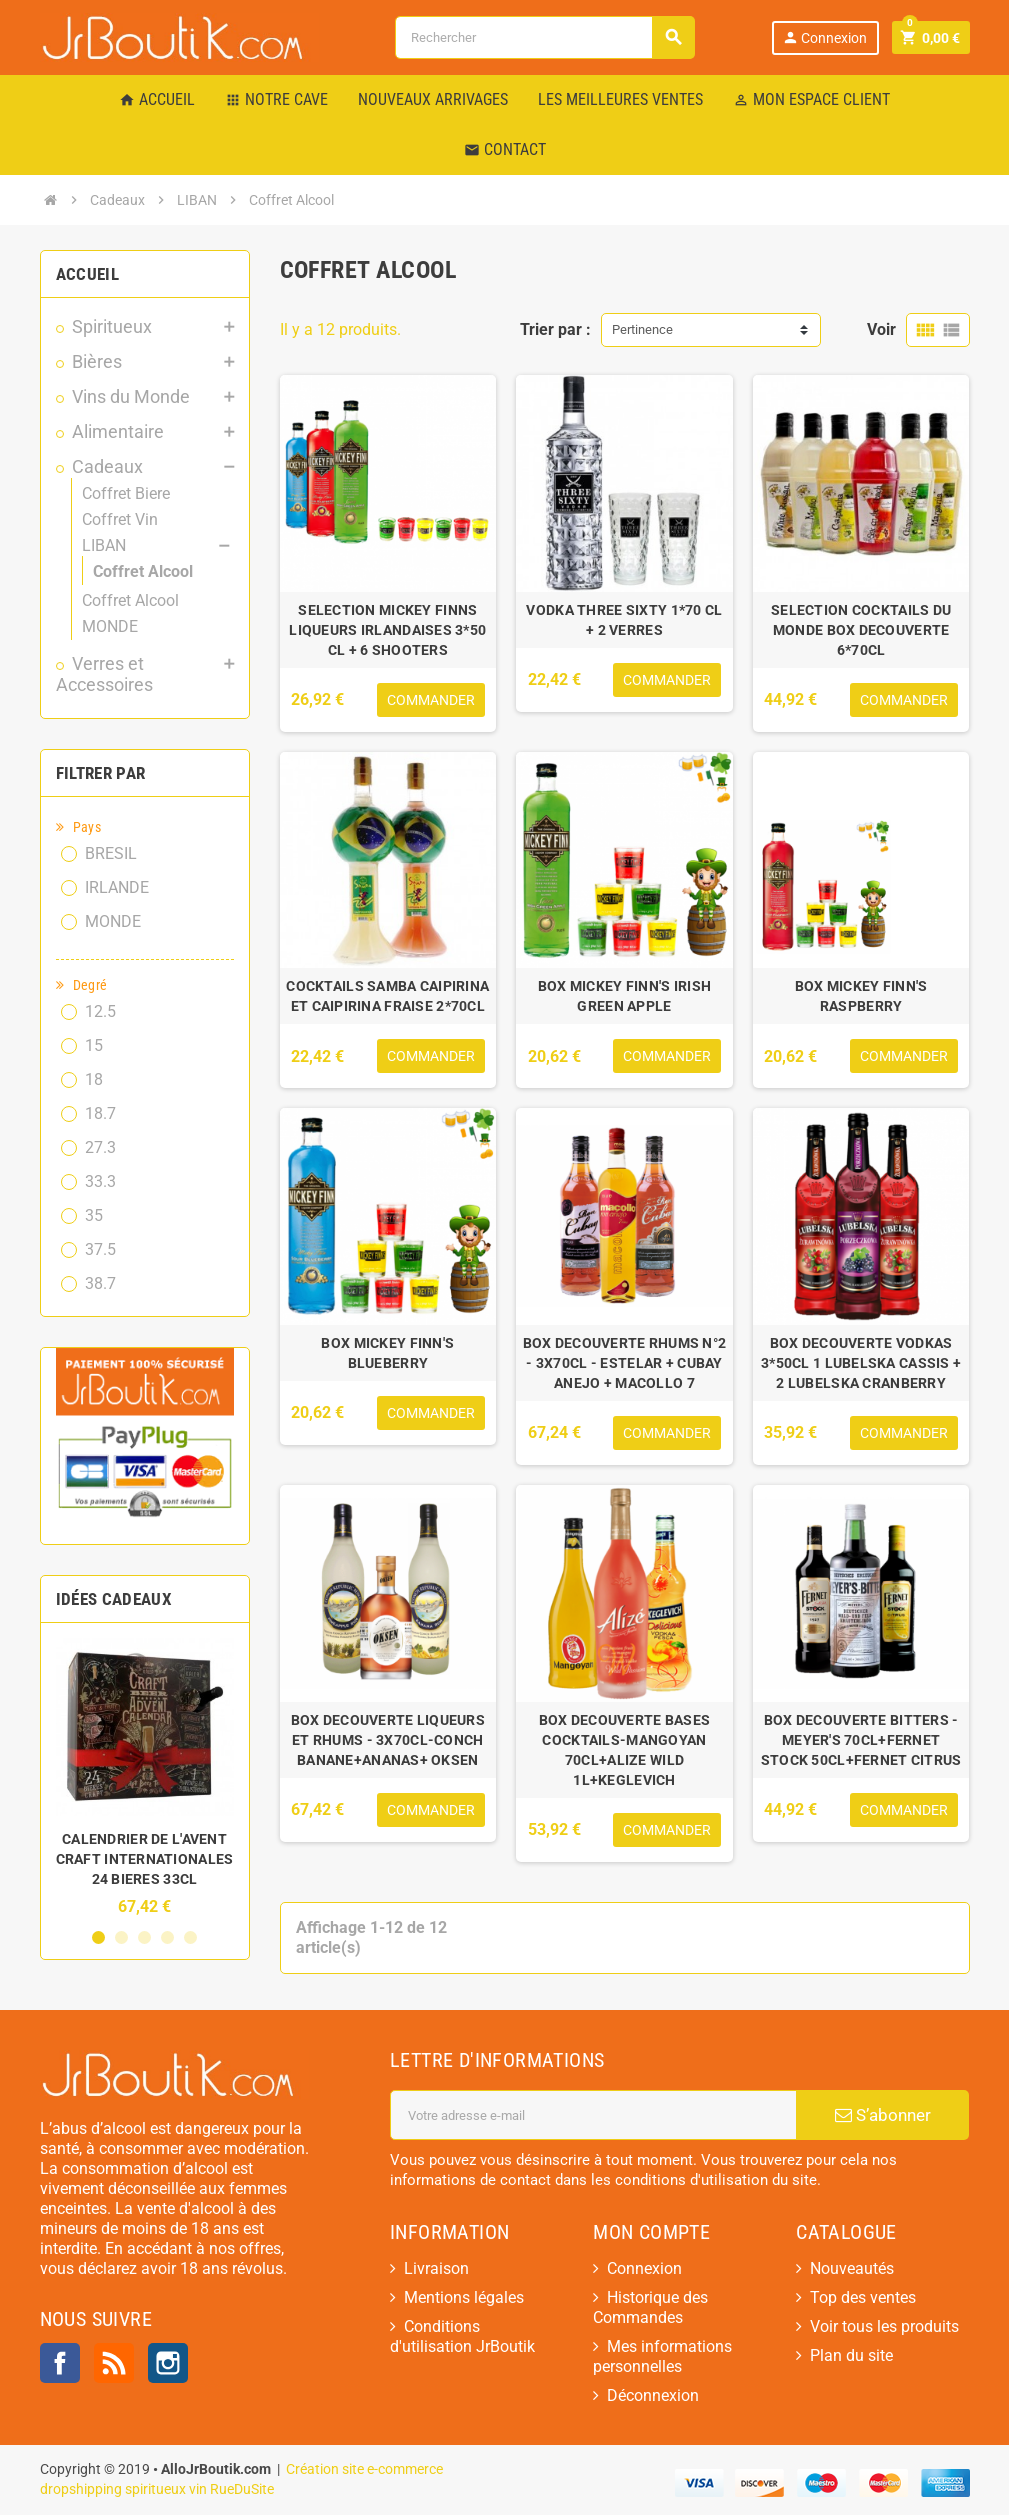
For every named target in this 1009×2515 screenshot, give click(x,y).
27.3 (100, 1147)
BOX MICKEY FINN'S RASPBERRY (861, 996)
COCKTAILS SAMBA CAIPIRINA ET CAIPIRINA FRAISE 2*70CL (387, 996)
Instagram (168, 2363)
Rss (114, 2363)
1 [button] (98, 1937)
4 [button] (167, 1937)
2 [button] (121, 1937)
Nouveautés (852, 2268)
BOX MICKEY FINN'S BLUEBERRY (387, 1353)
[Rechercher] (544, 37)
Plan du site (851, 2355)
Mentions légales (464, 2297)
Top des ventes (863, 2297)
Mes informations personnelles (662, 2356)
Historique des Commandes (650, 2307)
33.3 (100, 1181)
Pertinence (642, 329)
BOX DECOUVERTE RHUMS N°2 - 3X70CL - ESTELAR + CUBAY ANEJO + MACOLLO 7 (625, 1363)
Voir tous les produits (884, 2326)
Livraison (436, 2268)
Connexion (823, 37)
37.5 (100, 1249)
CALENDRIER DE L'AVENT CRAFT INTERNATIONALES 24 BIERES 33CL (145, 1859)
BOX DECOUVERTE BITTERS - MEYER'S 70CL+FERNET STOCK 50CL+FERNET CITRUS (861, 1740)
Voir (881, 329)
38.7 (100, 1283)
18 (94, 1079)
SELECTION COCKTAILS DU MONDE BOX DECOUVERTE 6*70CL (861, 630)
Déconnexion (653, 2395)
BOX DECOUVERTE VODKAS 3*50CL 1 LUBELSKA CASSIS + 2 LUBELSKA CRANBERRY (861, 1363)
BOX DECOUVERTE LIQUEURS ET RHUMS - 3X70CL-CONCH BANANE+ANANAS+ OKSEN (388, 1740)
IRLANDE (117, 887)
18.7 (100, 1113)
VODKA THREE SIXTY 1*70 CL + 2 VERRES (624, 620)
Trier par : (555, 329)
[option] (145, 1777)
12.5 (100, 1011)
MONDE (113, 921)
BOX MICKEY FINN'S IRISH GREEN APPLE (624, 996)
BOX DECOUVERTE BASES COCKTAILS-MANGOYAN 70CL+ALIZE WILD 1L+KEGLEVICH (625, 1750)
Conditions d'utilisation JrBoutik (462, 2336)
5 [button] (190, 1937)
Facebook (60, 2363)
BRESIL (111, 853)
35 (94, 1215)
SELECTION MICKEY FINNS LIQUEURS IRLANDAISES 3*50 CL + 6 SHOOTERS (387, 630)
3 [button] (144, 1937)
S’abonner (883, 2115)
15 (94, 1045)
